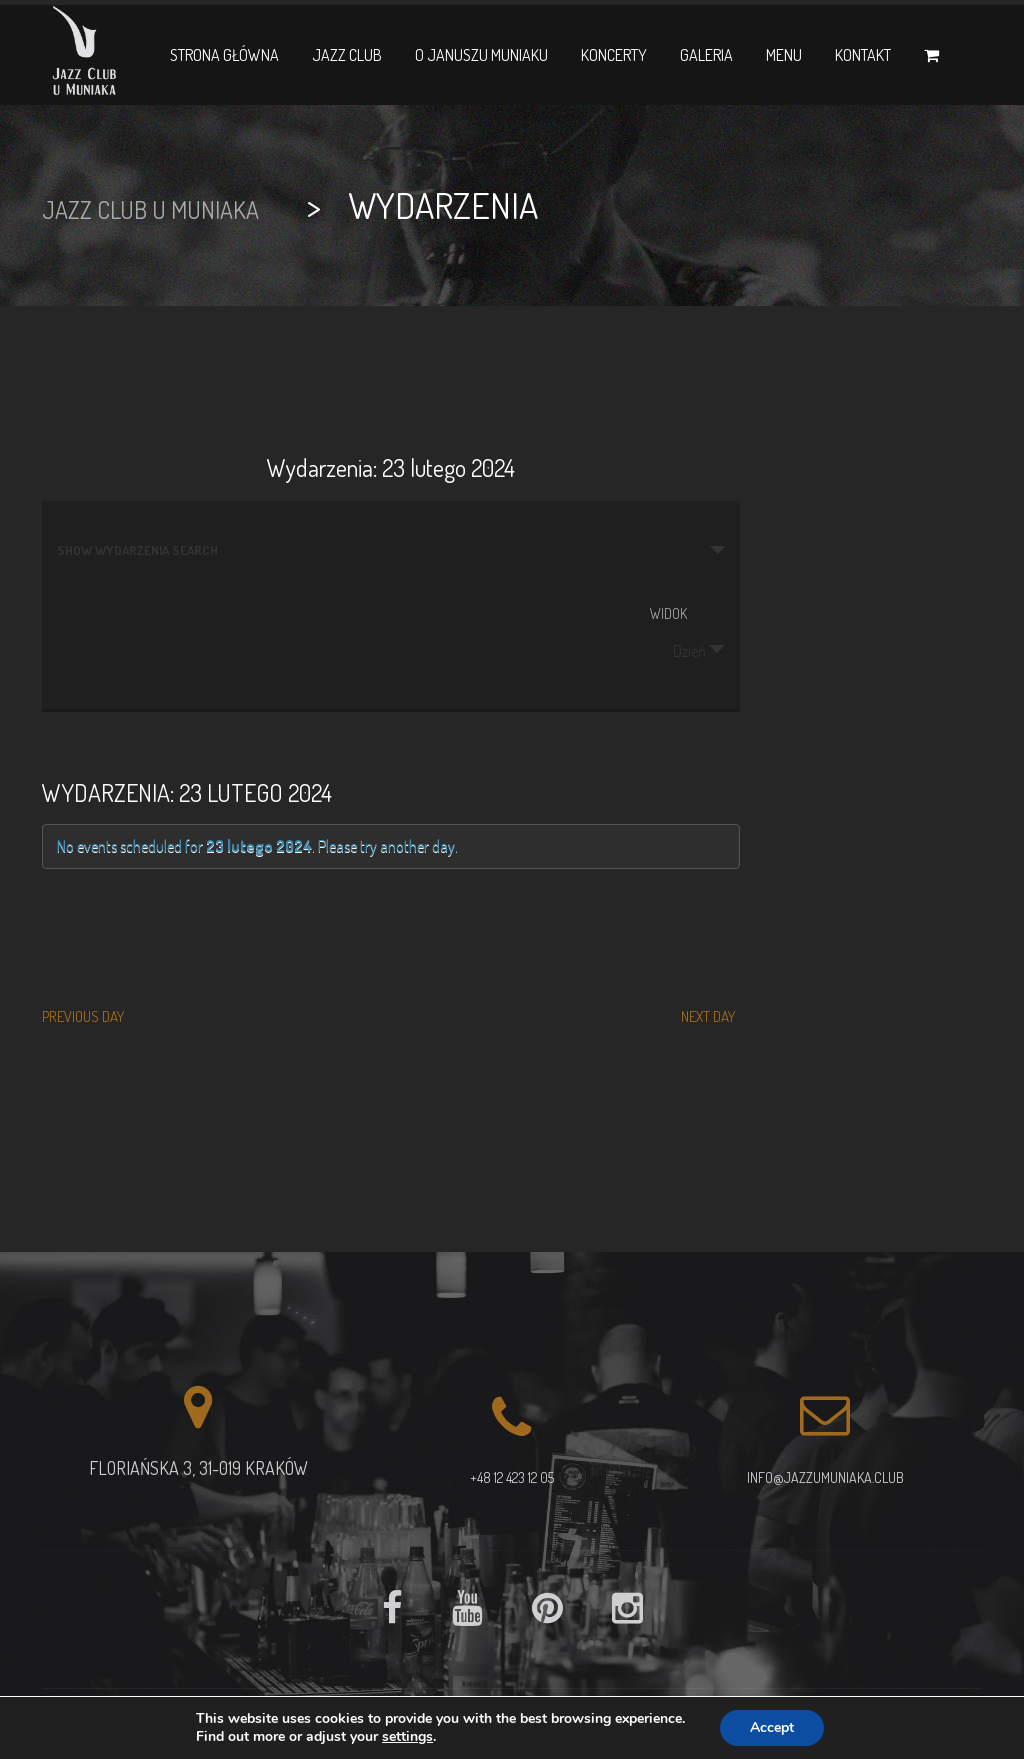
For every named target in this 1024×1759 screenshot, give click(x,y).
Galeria (706, 55)
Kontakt (863, 55)
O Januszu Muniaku (481, 55)
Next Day (708, 1016)
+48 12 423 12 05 (512, 1477)
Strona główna (224, 55)
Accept (772, 1727)
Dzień (677, 651)
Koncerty (614, 55)
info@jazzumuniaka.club (825, 1477)
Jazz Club (347, 55)
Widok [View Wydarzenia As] (668, 614)
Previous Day (83, 1016)
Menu (784, 55)
